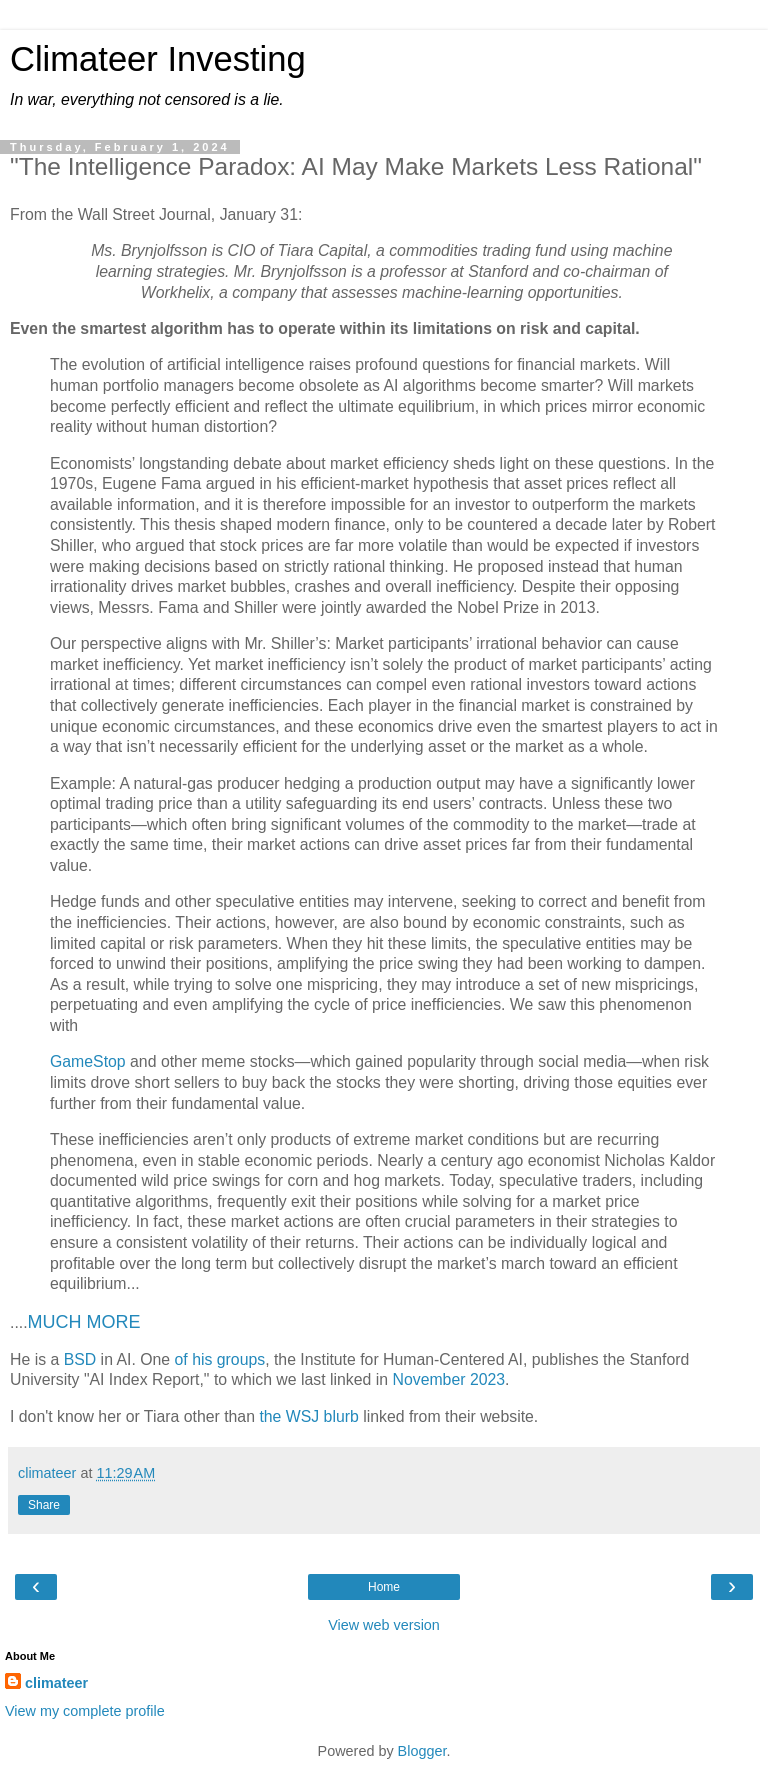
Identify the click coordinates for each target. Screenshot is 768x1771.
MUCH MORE (84, 1322)
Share (44, 1505)
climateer (56, 1683)
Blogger (422, 1751)
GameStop (88, 1061)
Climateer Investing (158, 59)
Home (384, 1587)
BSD (80, 1359)
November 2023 (448, 1379)
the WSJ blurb (308, 1416)
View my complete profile (85, 1711)
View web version (384, 1625)
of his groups (220, 1359)
